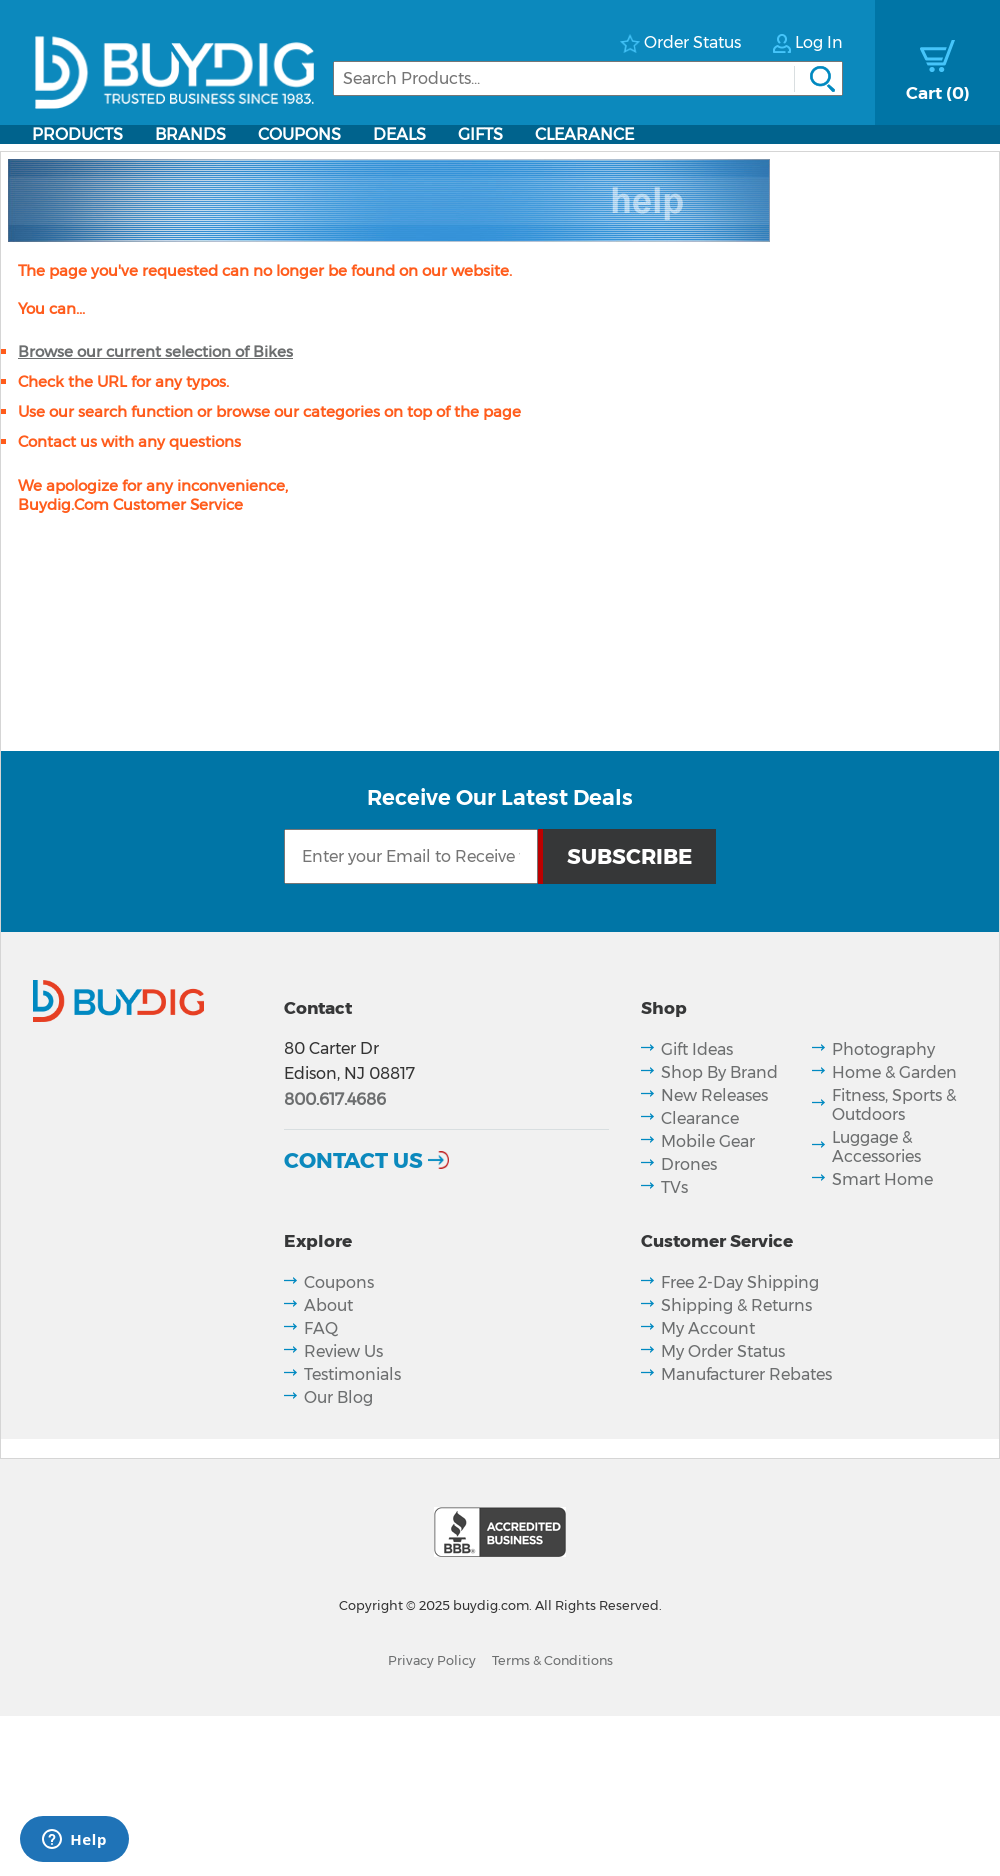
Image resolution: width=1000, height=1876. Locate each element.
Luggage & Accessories (876, 1147)
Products (77, 134)
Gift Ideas (697, 1049)
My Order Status (723, 1351)
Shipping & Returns (736, 1305)
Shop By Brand (719, 1072)
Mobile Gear (708, 1141)
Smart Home (882, 1179)
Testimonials (352, 1374)
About (328, 1305)
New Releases (714, 1095)
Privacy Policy (432, 1660)
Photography (883, 1049)
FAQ (321, 1328)
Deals (399, 134)
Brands (190, 134)
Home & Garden (894, 1072)
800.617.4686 (335, 1099)
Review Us (343, 1351)
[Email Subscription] (411, 856)
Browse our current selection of (155, 351)
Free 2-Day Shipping (740, 1282)
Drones (689, 1164)
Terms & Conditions (552, 1660)
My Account (708, 1328)
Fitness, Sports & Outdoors (894, 1105)
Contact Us (353, 1160)
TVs (674, 1187)
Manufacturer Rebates (746, 1374)
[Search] (588, 78)
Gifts (480, 134)
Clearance (584, 134)
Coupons (299, 134)
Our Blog (338, 1397)
